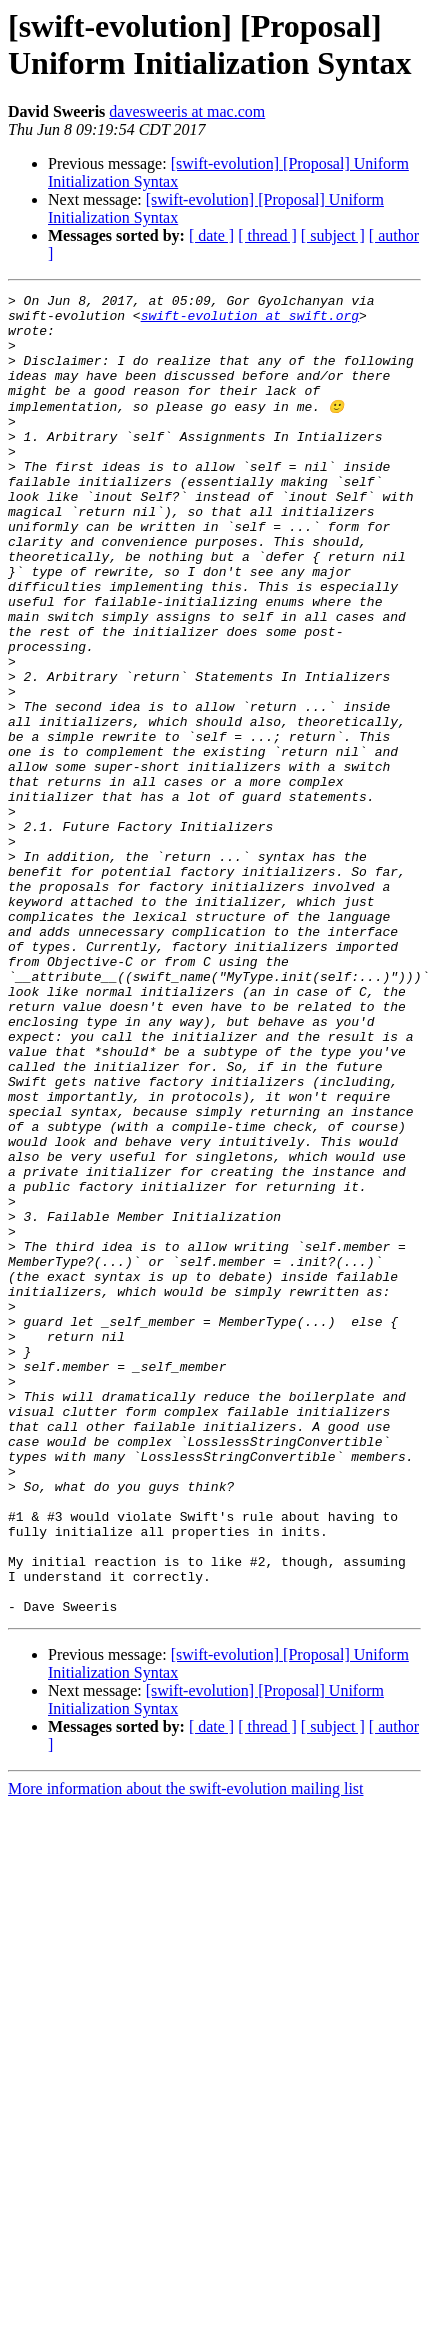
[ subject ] (333, 235)
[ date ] (211, 235)
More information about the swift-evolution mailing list (186, 2051)
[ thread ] (267, 235)
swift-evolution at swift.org (250, 321)
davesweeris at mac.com (187, 111)
